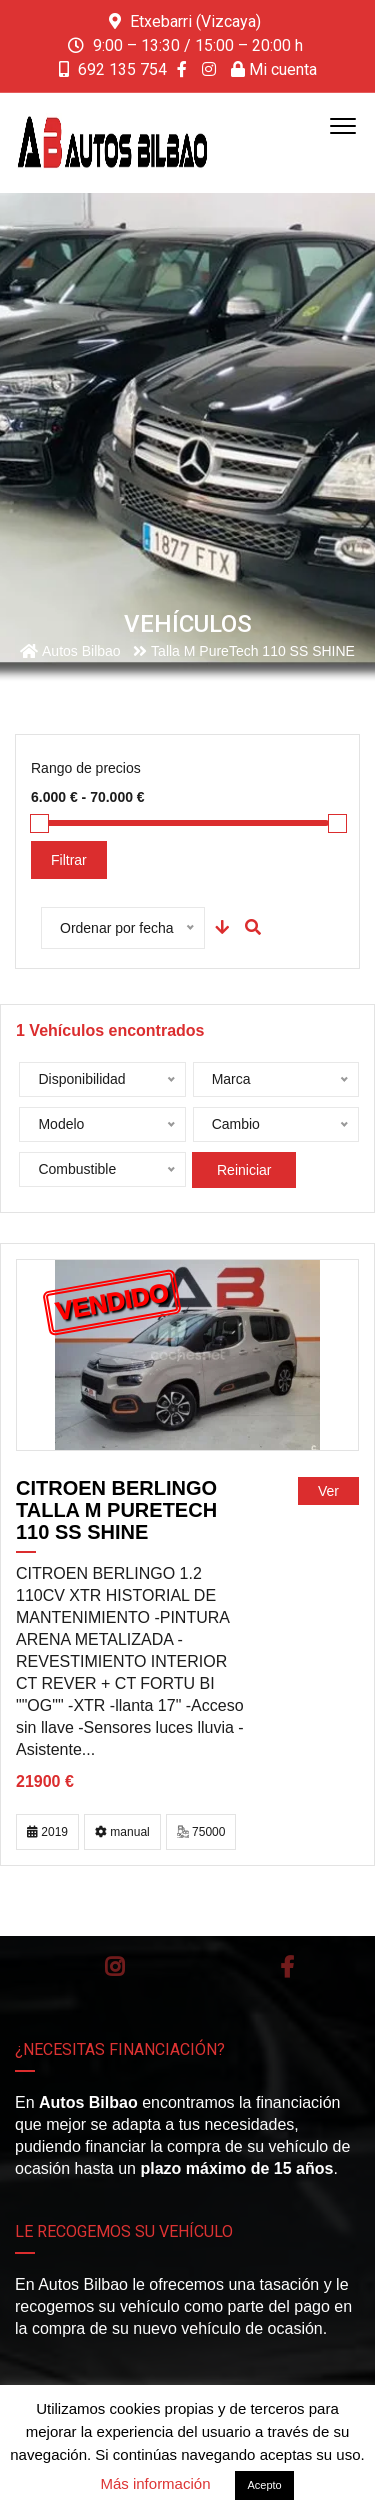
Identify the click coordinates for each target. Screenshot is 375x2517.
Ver (328, 1491)
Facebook (287, 1967)
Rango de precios (86, 768)
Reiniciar (244, 1170)
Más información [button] (155, 2483)
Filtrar (69, 860)
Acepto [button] (264, 2485)
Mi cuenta (274, 69)
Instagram (114, 1967)
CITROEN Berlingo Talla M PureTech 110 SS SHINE (116, 1510)
